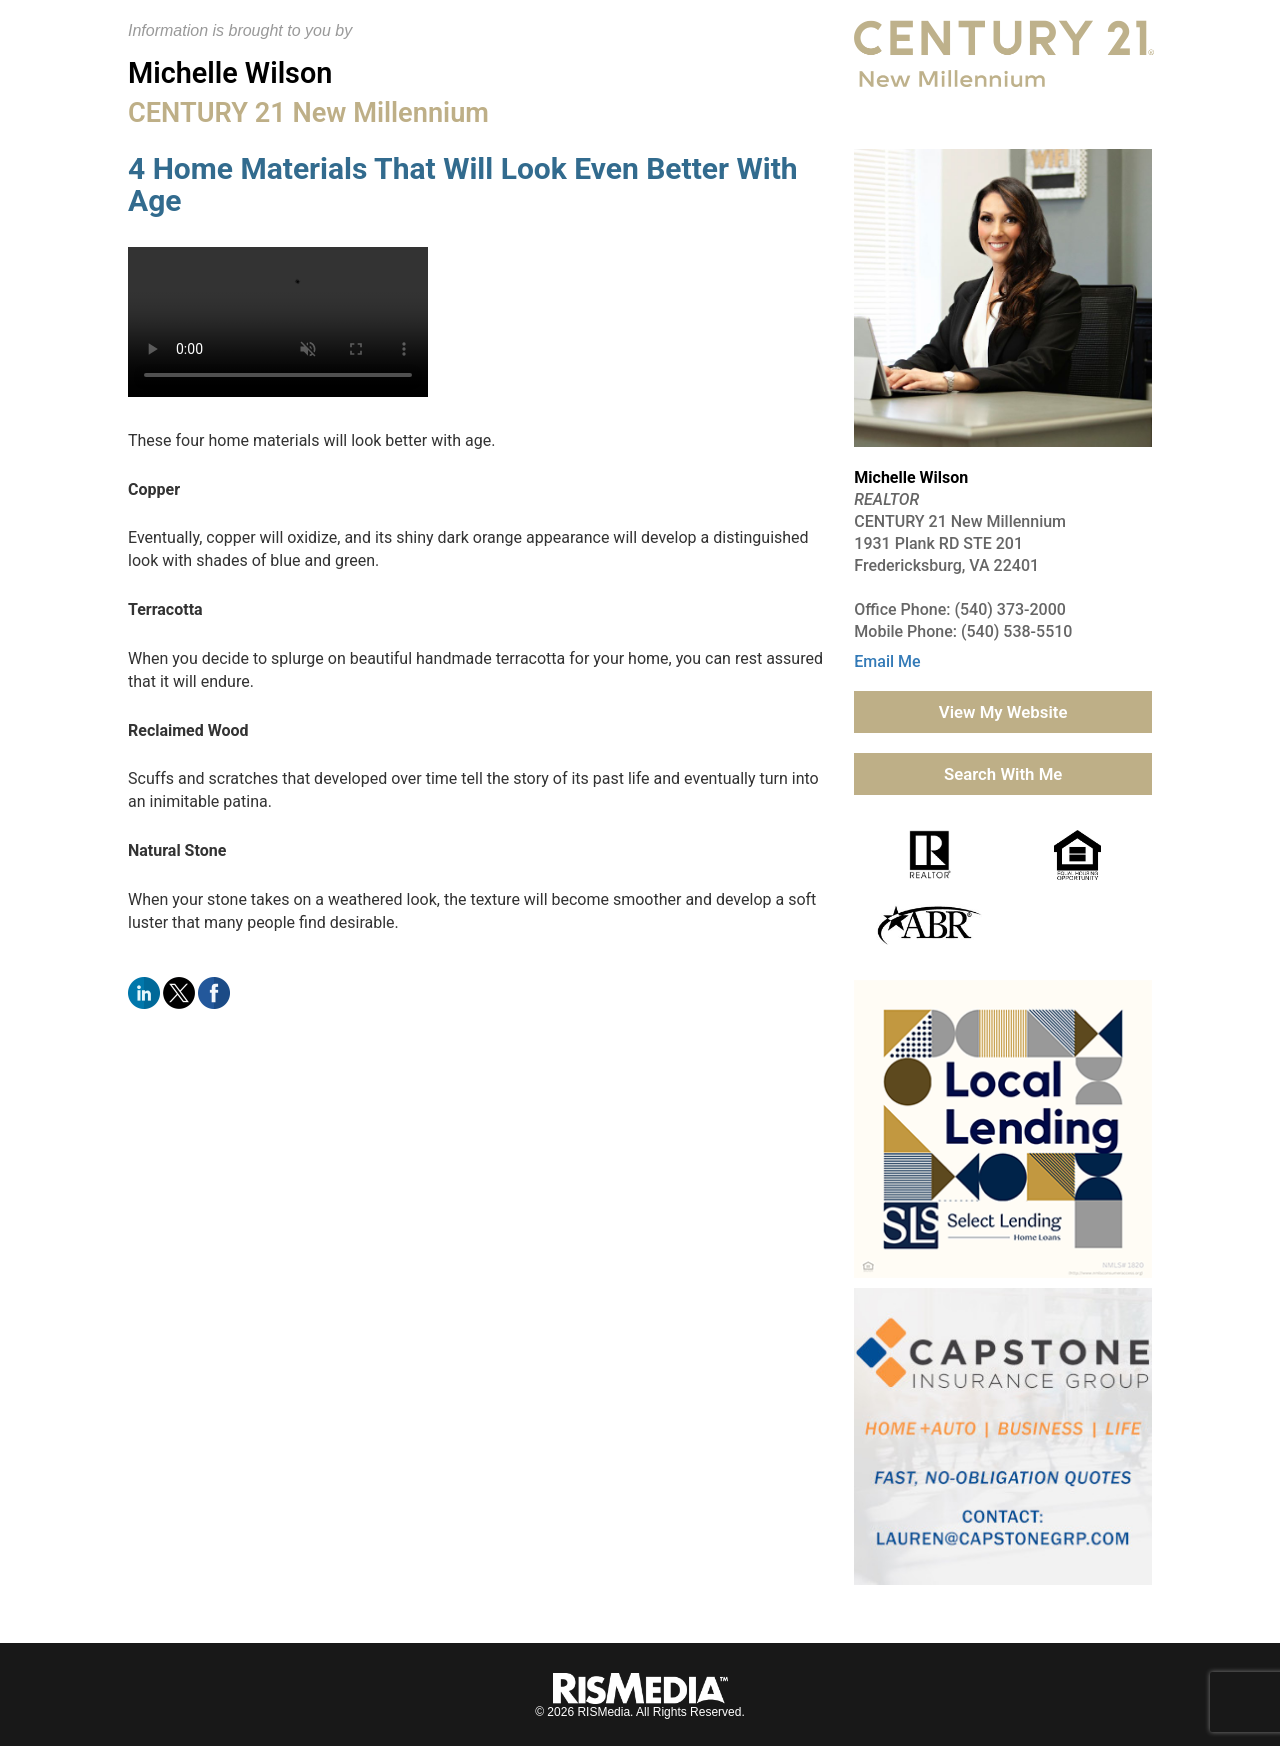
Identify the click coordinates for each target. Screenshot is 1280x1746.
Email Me (887, 661)
